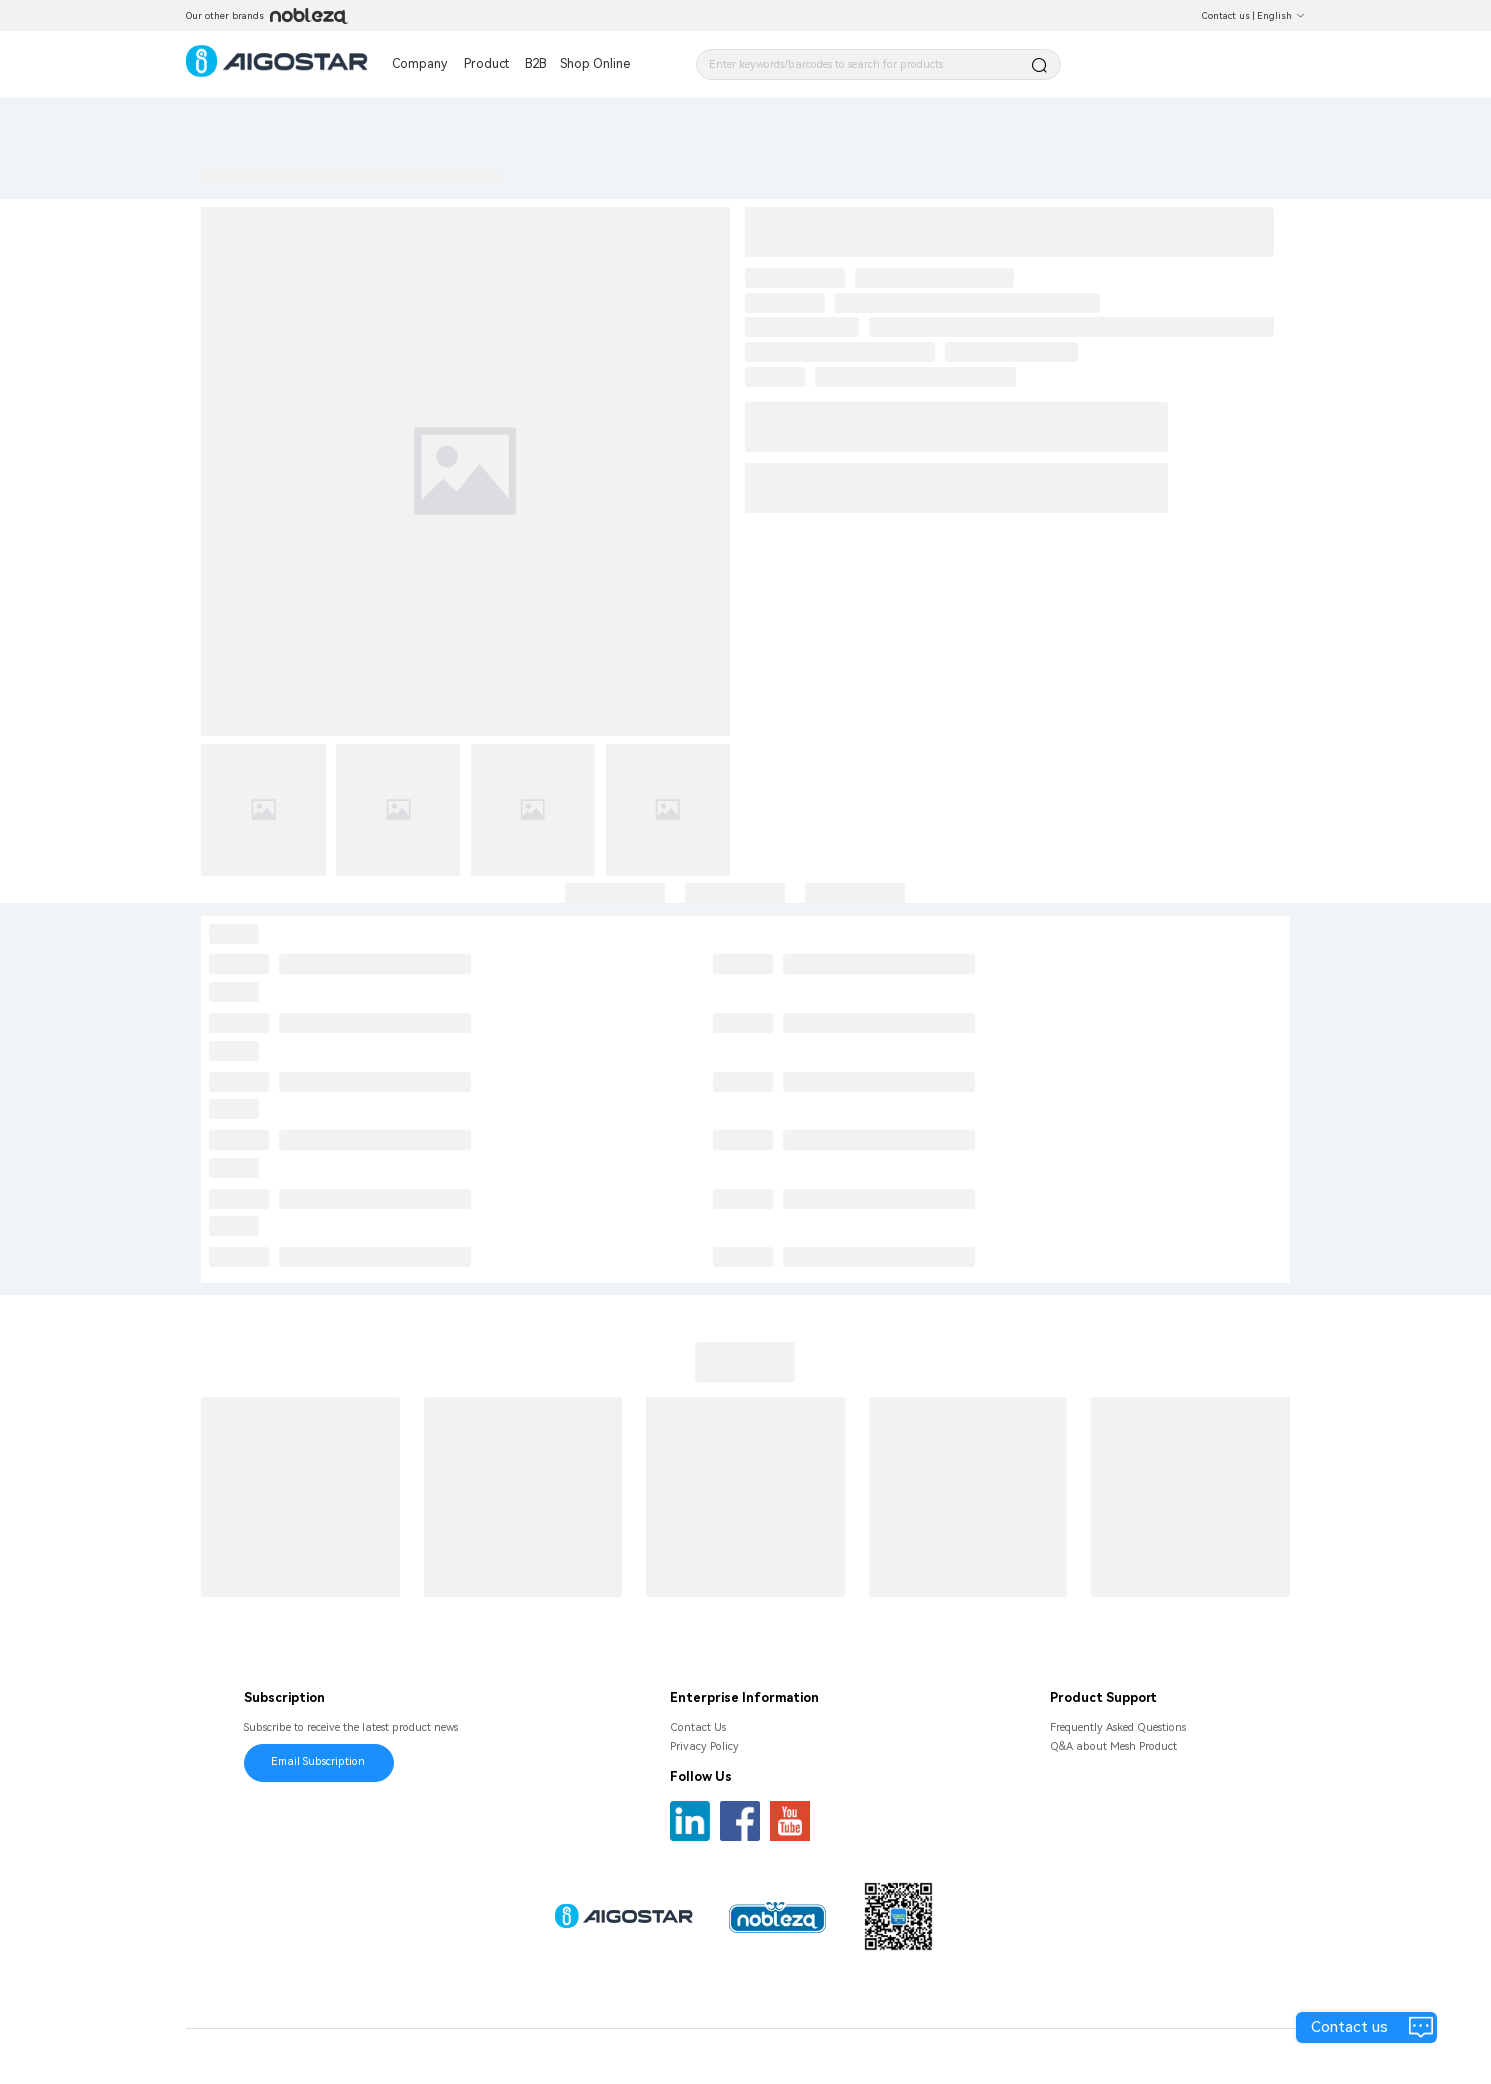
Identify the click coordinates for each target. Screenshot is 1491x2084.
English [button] (1281, 15)
